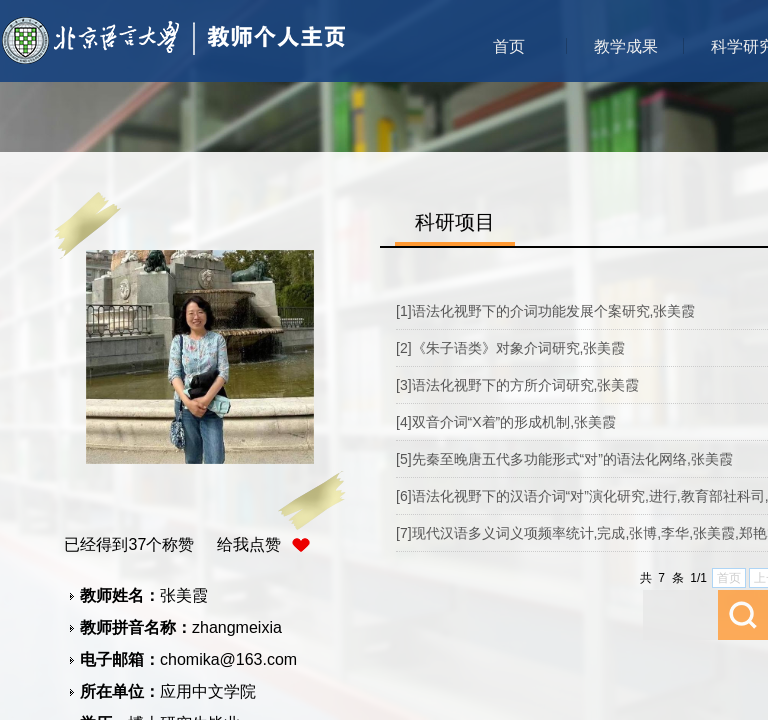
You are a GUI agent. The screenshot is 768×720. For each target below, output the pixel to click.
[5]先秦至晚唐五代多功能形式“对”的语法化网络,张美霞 (564, 459)
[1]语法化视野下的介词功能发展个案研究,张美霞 (545, 311)
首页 (509, 46)
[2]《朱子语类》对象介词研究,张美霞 (510, 348)
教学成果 (626, 46)
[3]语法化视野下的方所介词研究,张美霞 (517, 385)
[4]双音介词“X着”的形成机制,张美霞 (506, 422)
